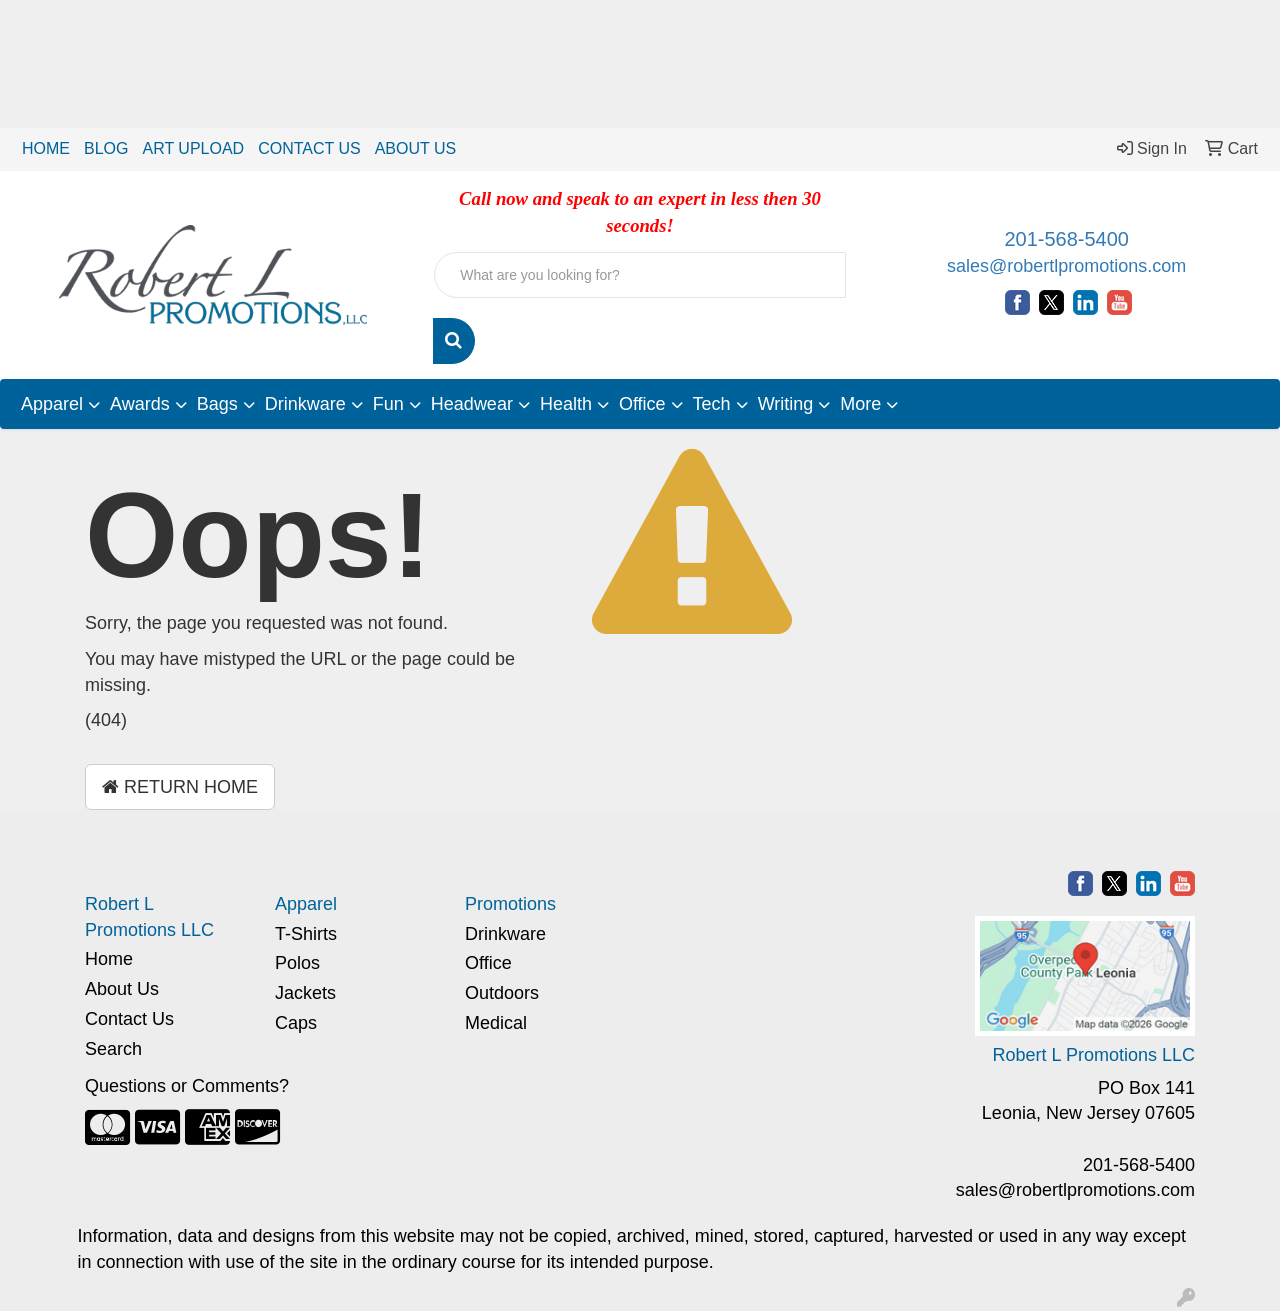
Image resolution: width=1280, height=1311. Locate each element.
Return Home (180, 787)
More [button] (860, 404)
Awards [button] (140, 404)
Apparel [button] (52, 404)
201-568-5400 (1066, 239)
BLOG (106, 148)
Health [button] (566, 404)
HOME (46, 148)
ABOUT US (416, 148)
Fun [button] (388, 404)
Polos (297, 963)
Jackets (305, 993)
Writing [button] (786, 404)
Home (109, 959)
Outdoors (502, 993)
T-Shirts (306, 934)
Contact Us (129, 1019)
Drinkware (505, 934)
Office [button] (642, 404)
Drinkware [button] (305, 404)
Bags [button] (217, 404)
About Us (122, 989)
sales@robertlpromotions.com (1066, 266)
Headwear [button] (472, 404)
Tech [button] (712, 404)
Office (488, 963)
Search (113, 1049)
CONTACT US (309, 148)
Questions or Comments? (187, 1086)
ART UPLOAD (193, 148)
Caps (296, 1023)
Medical (496, 1023)
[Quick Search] (640, 275)
